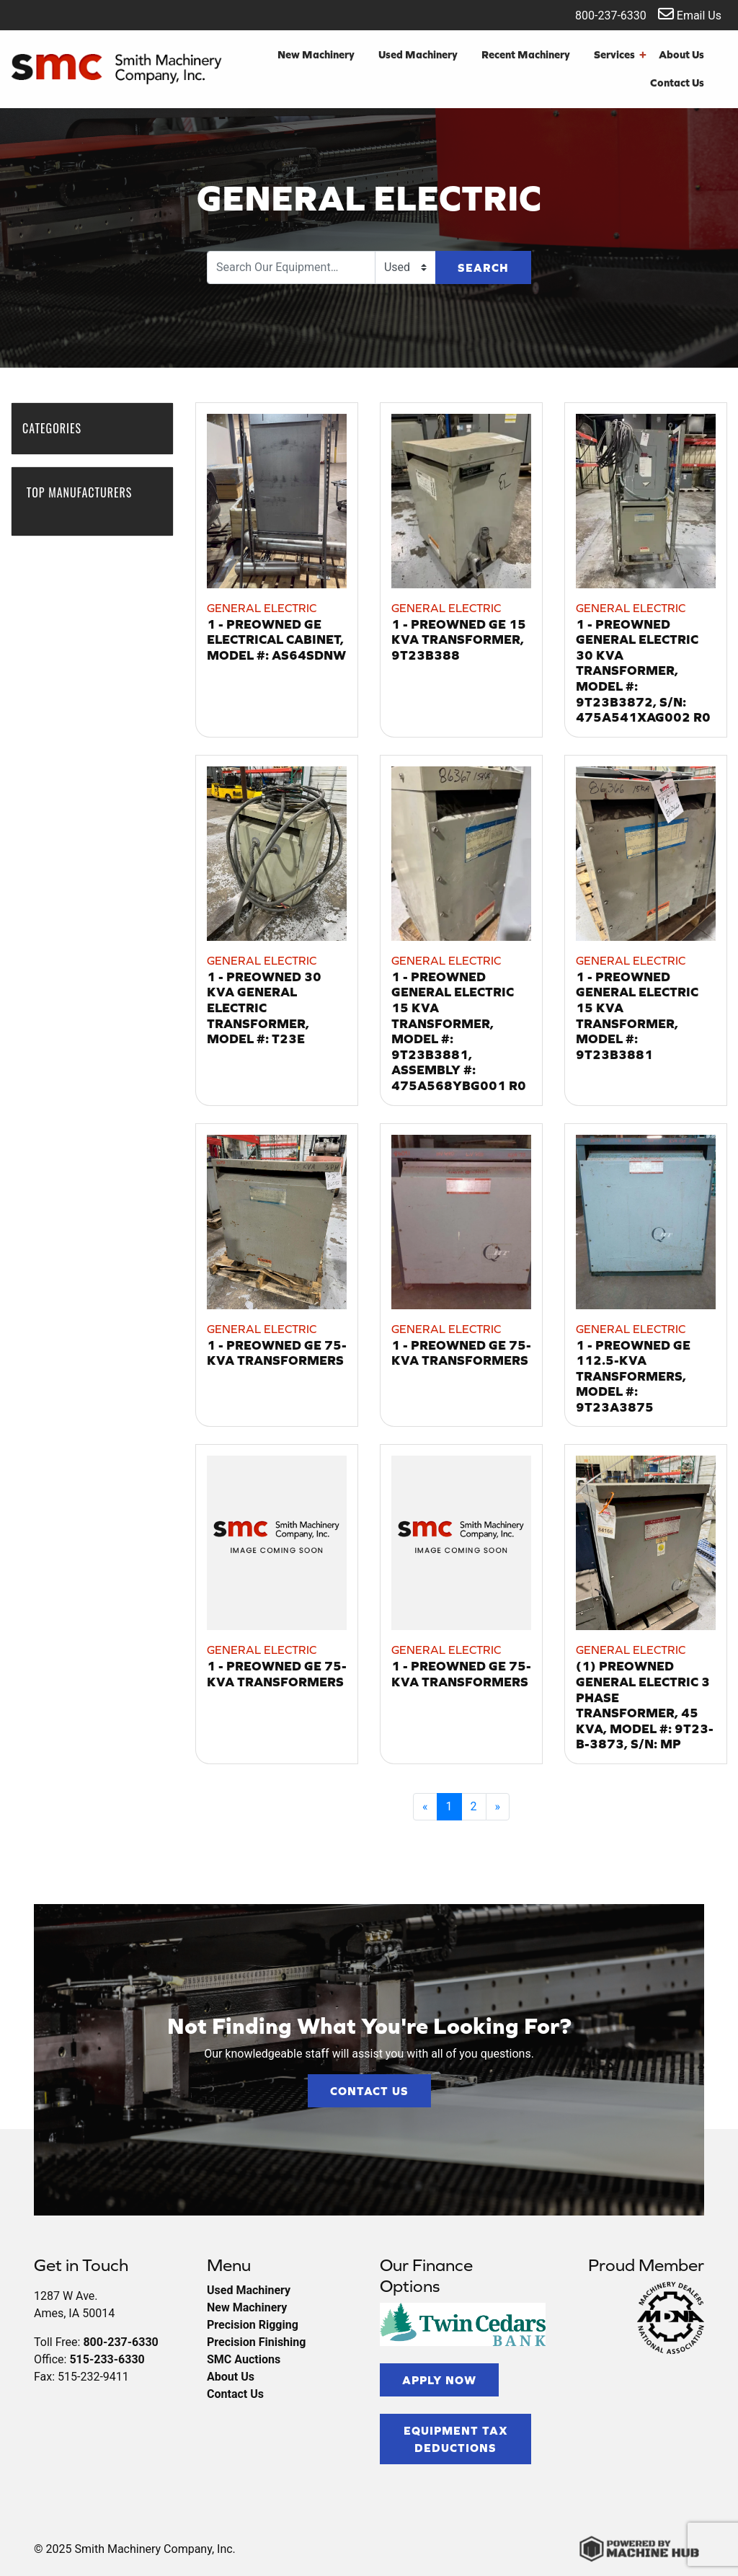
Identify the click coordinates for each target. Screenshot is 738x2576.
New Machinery (316, 54)
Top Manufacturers (80, 500)
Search (483, 267)
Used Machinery (418, 54)
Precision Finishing (256, 2342)
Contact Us (677, 82)
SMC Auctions (243, 2359)
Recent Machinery (525, 54)
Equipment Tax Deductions (456, 2439)
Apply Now (439, 2379)
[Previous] (425, 1806)
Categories (59, 428)
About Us (681, 54)
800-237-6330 (601, 14)
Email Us (689, 14)
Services (620, 55)
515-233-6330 (106, 2359)
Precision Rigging (252, 2325)
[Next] (498, 1806)
